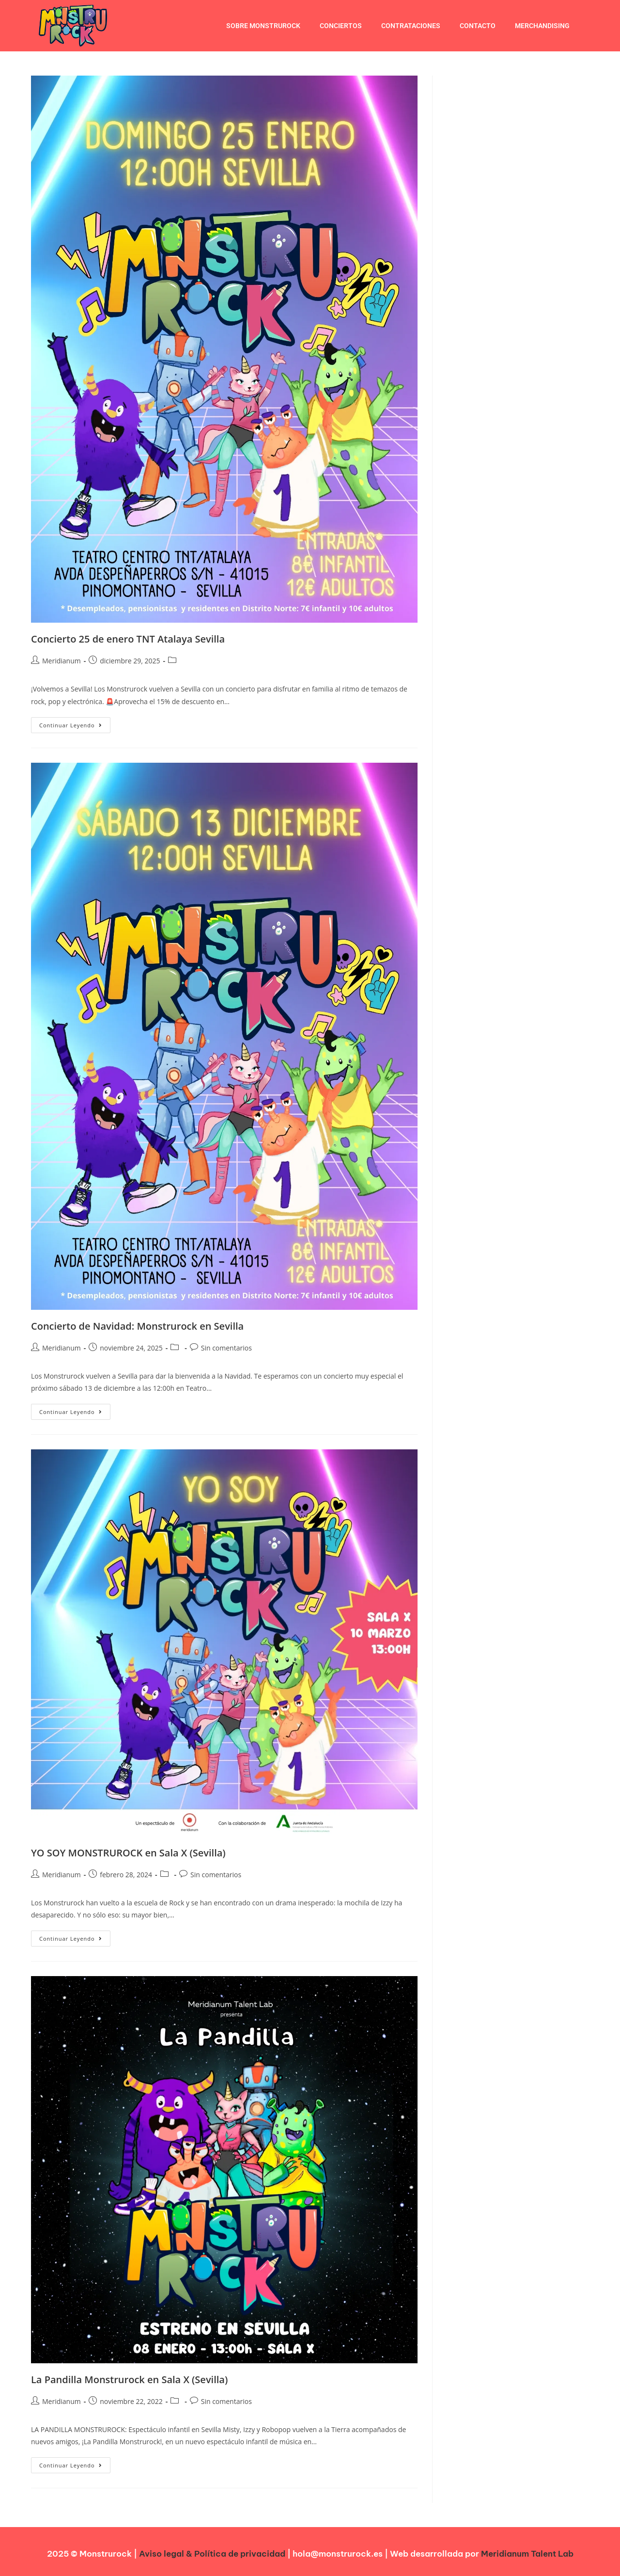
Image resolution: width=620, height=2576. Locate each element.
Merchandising (542, 26)
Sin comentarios (226, 1347)
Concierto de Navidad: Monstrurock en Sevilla (137, 1326)
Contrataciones (410, 26)
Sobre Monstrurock (263, 26)
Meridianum (61, 660)
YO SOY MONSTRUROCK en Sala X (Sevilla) (128, 1852)
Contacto (478, 26)
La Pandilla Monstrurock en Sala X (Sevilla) (129, 2379)
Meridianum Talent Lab (527, 2553)
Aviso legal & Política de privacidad (212, 2553)
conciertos (341, 26)
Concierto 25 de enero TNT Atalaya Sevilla (128, 638)
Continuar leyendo (74, 723)
